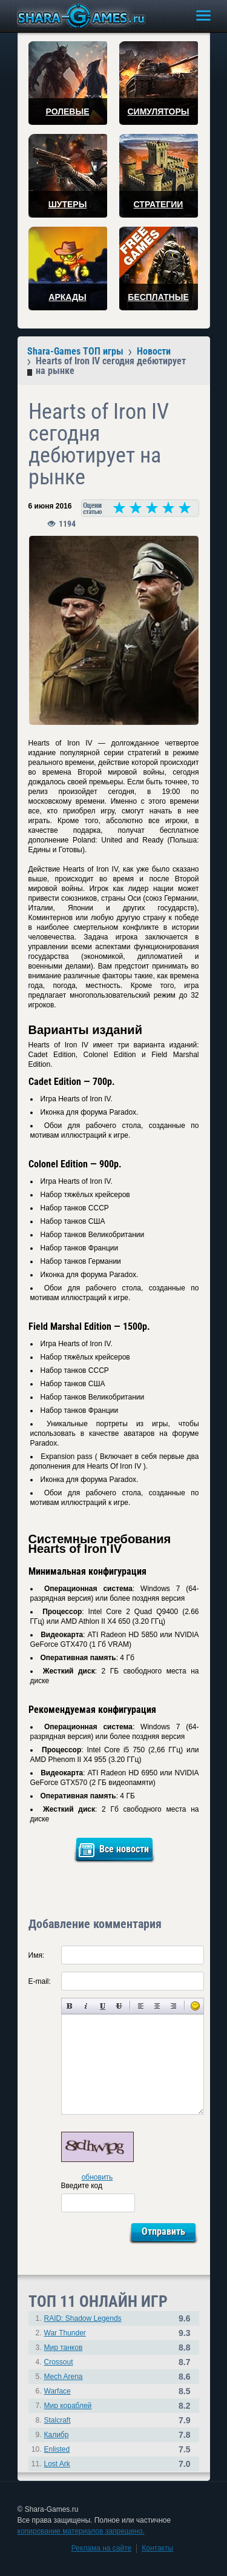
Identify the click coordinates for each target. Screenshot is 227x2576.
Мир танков (63, 2347)
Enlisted (57, 2449)
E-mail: (39, 1981)
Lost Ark (57, 2464)
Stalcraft (57, 2420)
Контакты (157, 2548)
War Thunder (65, 2333)
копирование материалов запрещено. (81, 2531)
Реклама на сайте (101, 2548)
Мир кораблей (68, 2405)
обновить (97, 2177)
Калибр (56, 2435)
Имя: (36, 1955)
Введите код (82, 2185)
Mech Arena (63, 2376)
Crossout (58, 2362)
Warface (57, 2391)
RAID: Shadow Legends (83, 2318)
